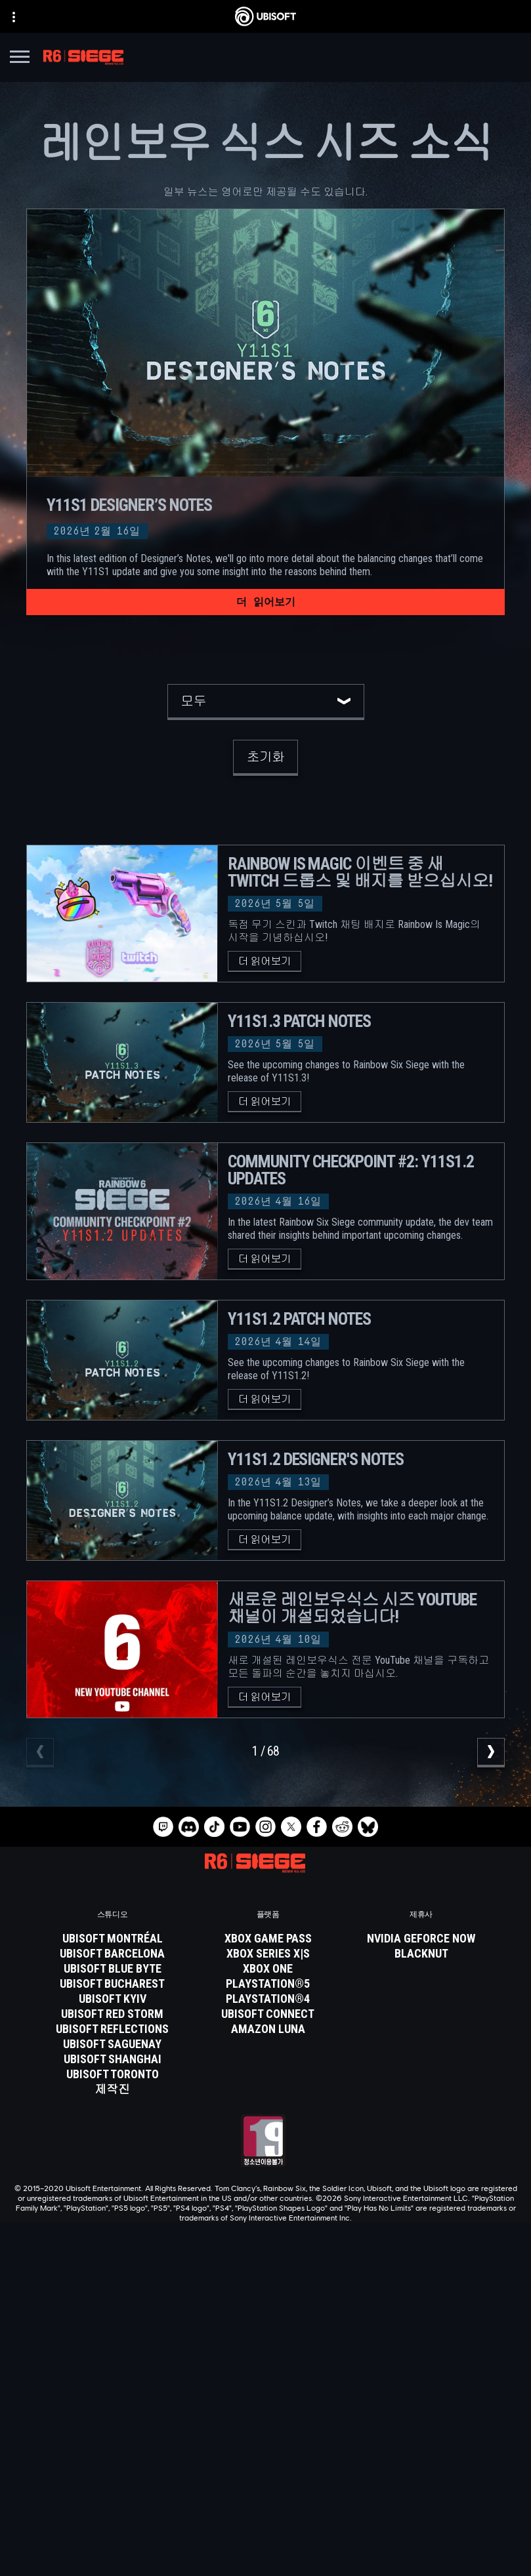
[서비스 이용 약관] (265, 2517)
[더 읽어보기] (265, 602)
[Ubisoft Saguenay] (112, 2044)
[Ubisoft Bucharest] (112, 1983)
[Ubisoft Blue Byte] (112, 1968)
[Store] (265, 2385)
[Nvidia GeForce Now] (421, 1938)
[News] (265, 2435)
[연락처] (265, 2480)
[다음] (491, 1752)
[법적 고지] (265, 2536)
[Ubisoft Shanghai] (112, 2059)
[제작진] (112, 2089)
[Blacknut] (421, 1953)
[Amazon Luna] (267, 2029)
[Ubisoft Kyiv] (112, 1998)
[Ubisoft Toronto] (112, 2074)
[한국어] (266, 2276)
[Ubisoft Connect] (265, 2402)
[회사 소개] (265, 2418)
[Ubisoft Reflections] (112, 2029)
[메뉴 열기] (20, 58)
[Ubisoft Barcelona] (112, 1953)
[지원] (265, 2451)
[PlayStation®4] (267, 1998)
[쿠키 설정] (265, 2554)
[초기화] (266, 758)
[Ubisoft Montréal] (112, 1938)
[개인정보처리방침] (265, 2499)
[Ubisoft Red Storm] (112, 2014)
